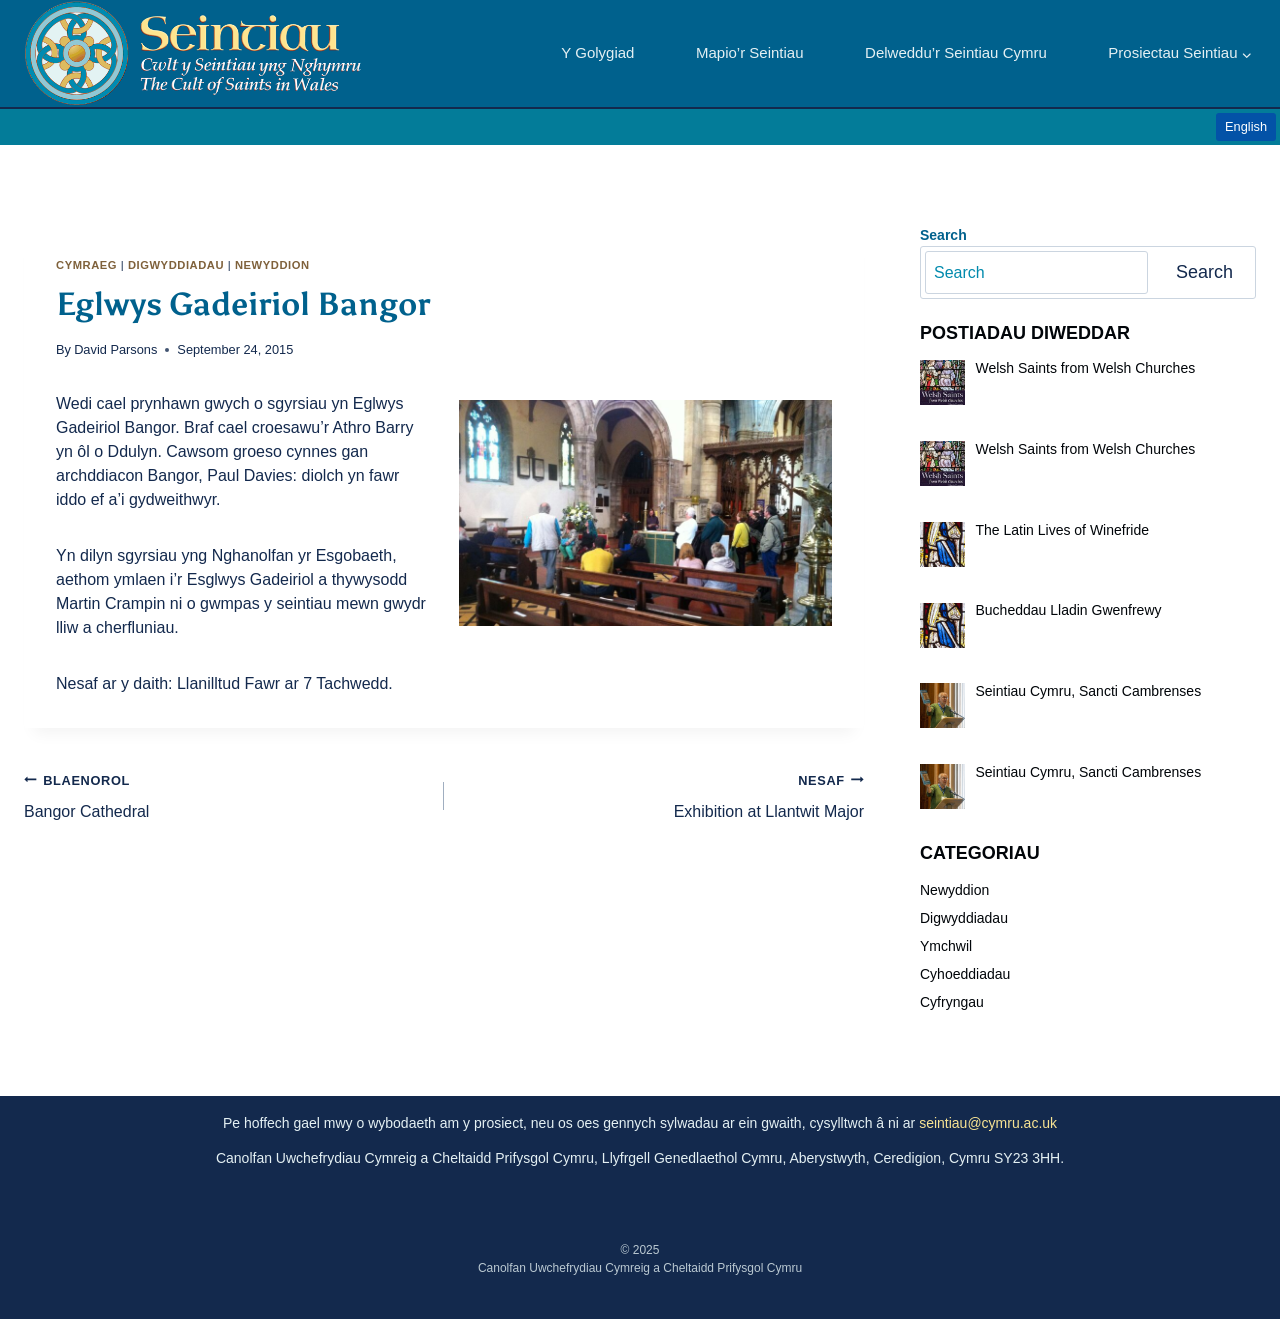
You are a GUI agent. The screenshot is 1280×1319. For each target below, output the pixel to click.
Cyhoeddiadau (965, 974)
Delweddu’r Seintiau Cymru (956, 52)
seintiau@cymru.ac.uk (988, 1123)
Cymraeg (86, 265)
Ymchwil (946, 946)
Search (1204, 272)
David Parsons (115, 349)
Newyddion (272, 265)
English (1246, 126)
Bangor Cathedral (226, 794)
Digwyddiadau (176, 265)
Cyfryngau (952, 1002)
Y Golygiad (597, 52)
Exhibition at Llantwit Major (662, 794)
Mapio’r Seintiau (750, 52)
